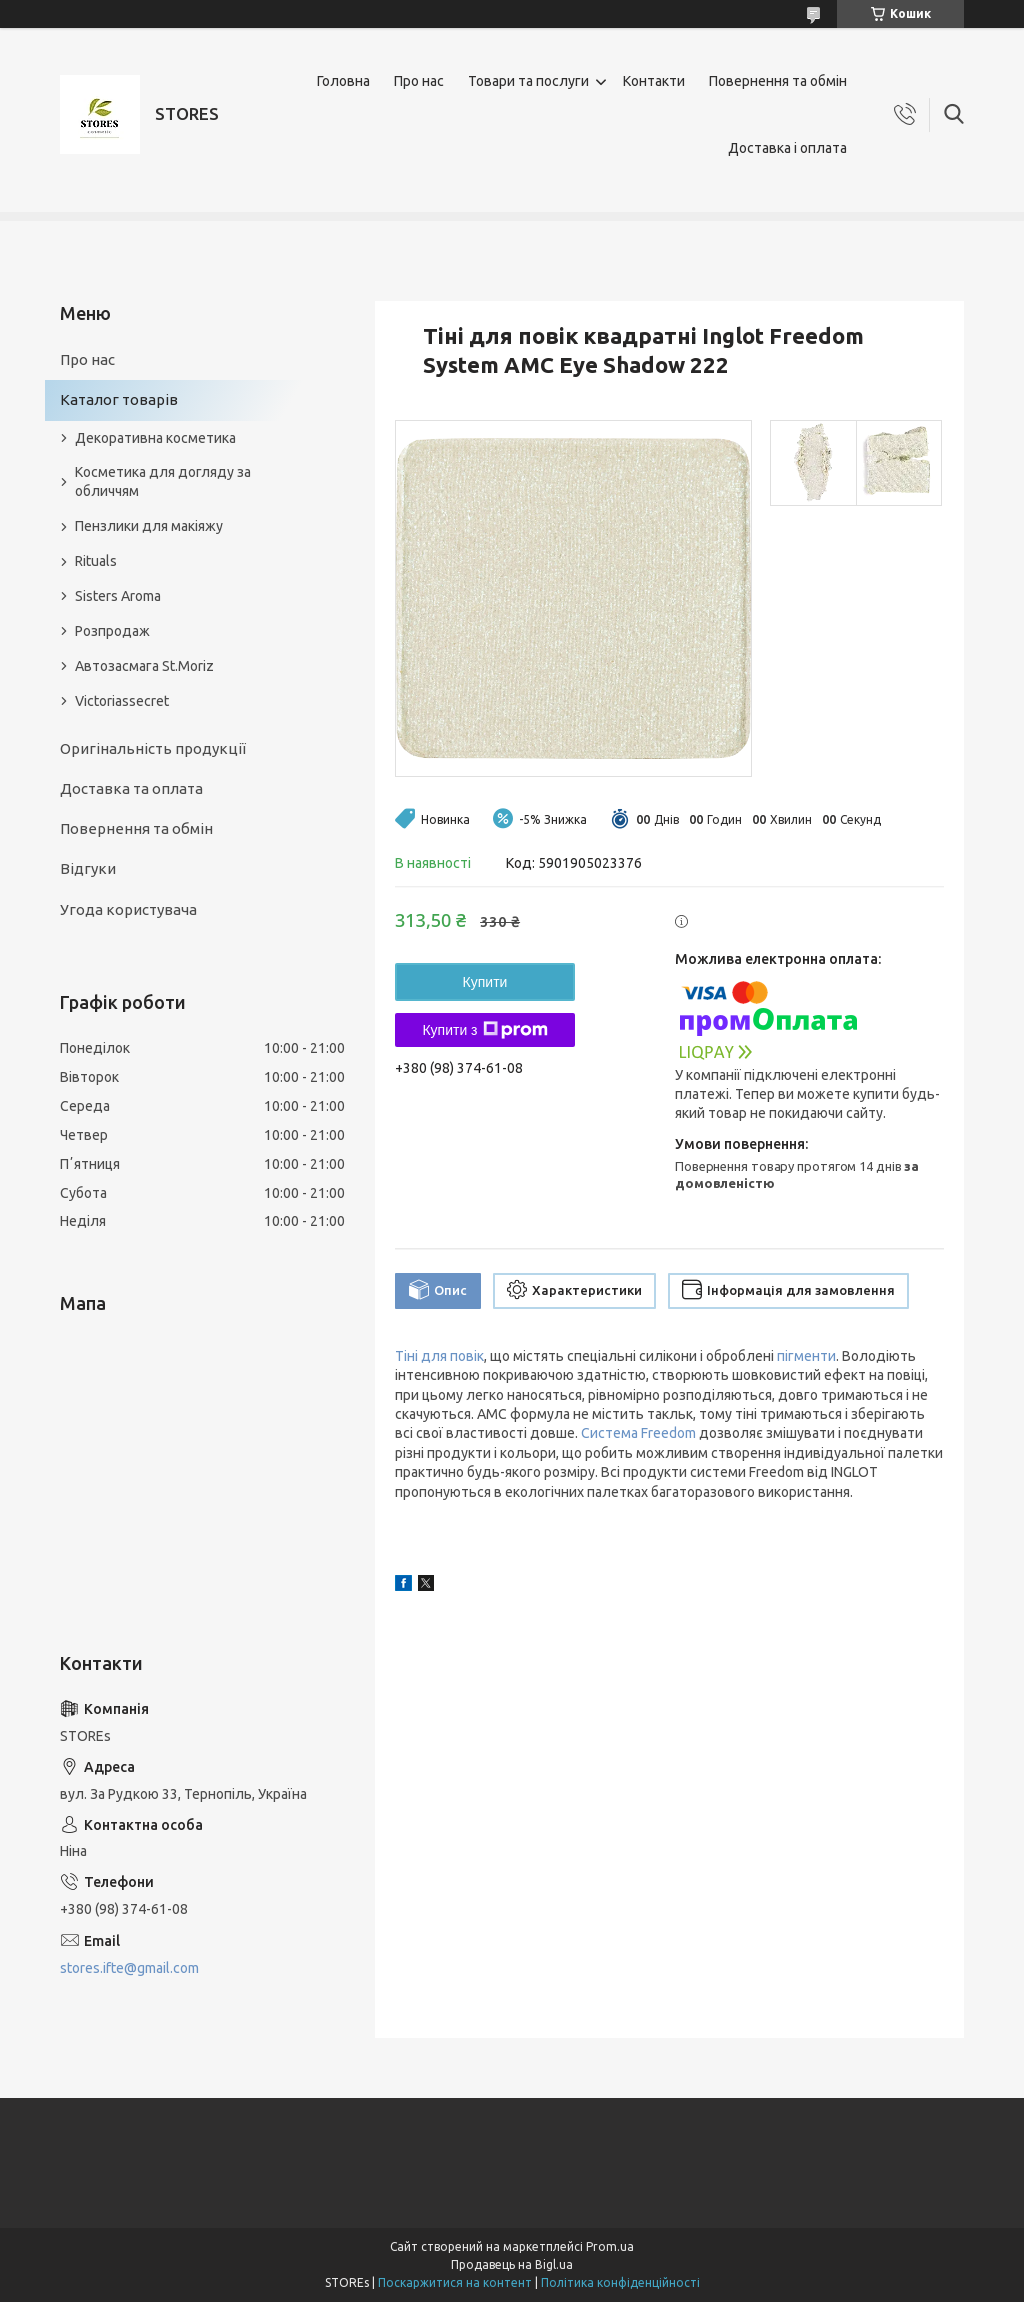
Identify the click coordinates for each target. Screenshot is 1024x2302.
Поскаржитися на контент (455, 2282)
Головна (343, 81)
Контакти (654, 81)
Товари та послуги (528, 81)
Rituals (96, 561)
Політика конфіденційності (620, 2282)
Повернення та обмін (778, 81)
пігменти (806, 1356)
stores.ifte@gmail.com (129, 1968)
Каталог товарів (119, 399)
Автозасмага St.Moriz (144, 666)
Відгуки (88, 868)
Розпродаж (112, 631)
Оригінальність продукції (153, 748)
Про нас (419, 81)
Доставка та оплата (131, 788)
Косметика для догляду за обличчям (163, 481)
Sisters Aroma (118, 596)
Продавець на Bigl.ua (512, 2264)
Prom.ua (610, 2246)
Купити (485, 982)
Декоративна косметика (155, 438)
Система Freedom (638, 1433)
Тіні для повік (439, 1356)
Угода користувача (128, 909)
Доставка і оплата (787, 148)
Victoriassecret (122, 701)
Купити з (484, 1030)
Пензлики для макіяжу (149, 526)
